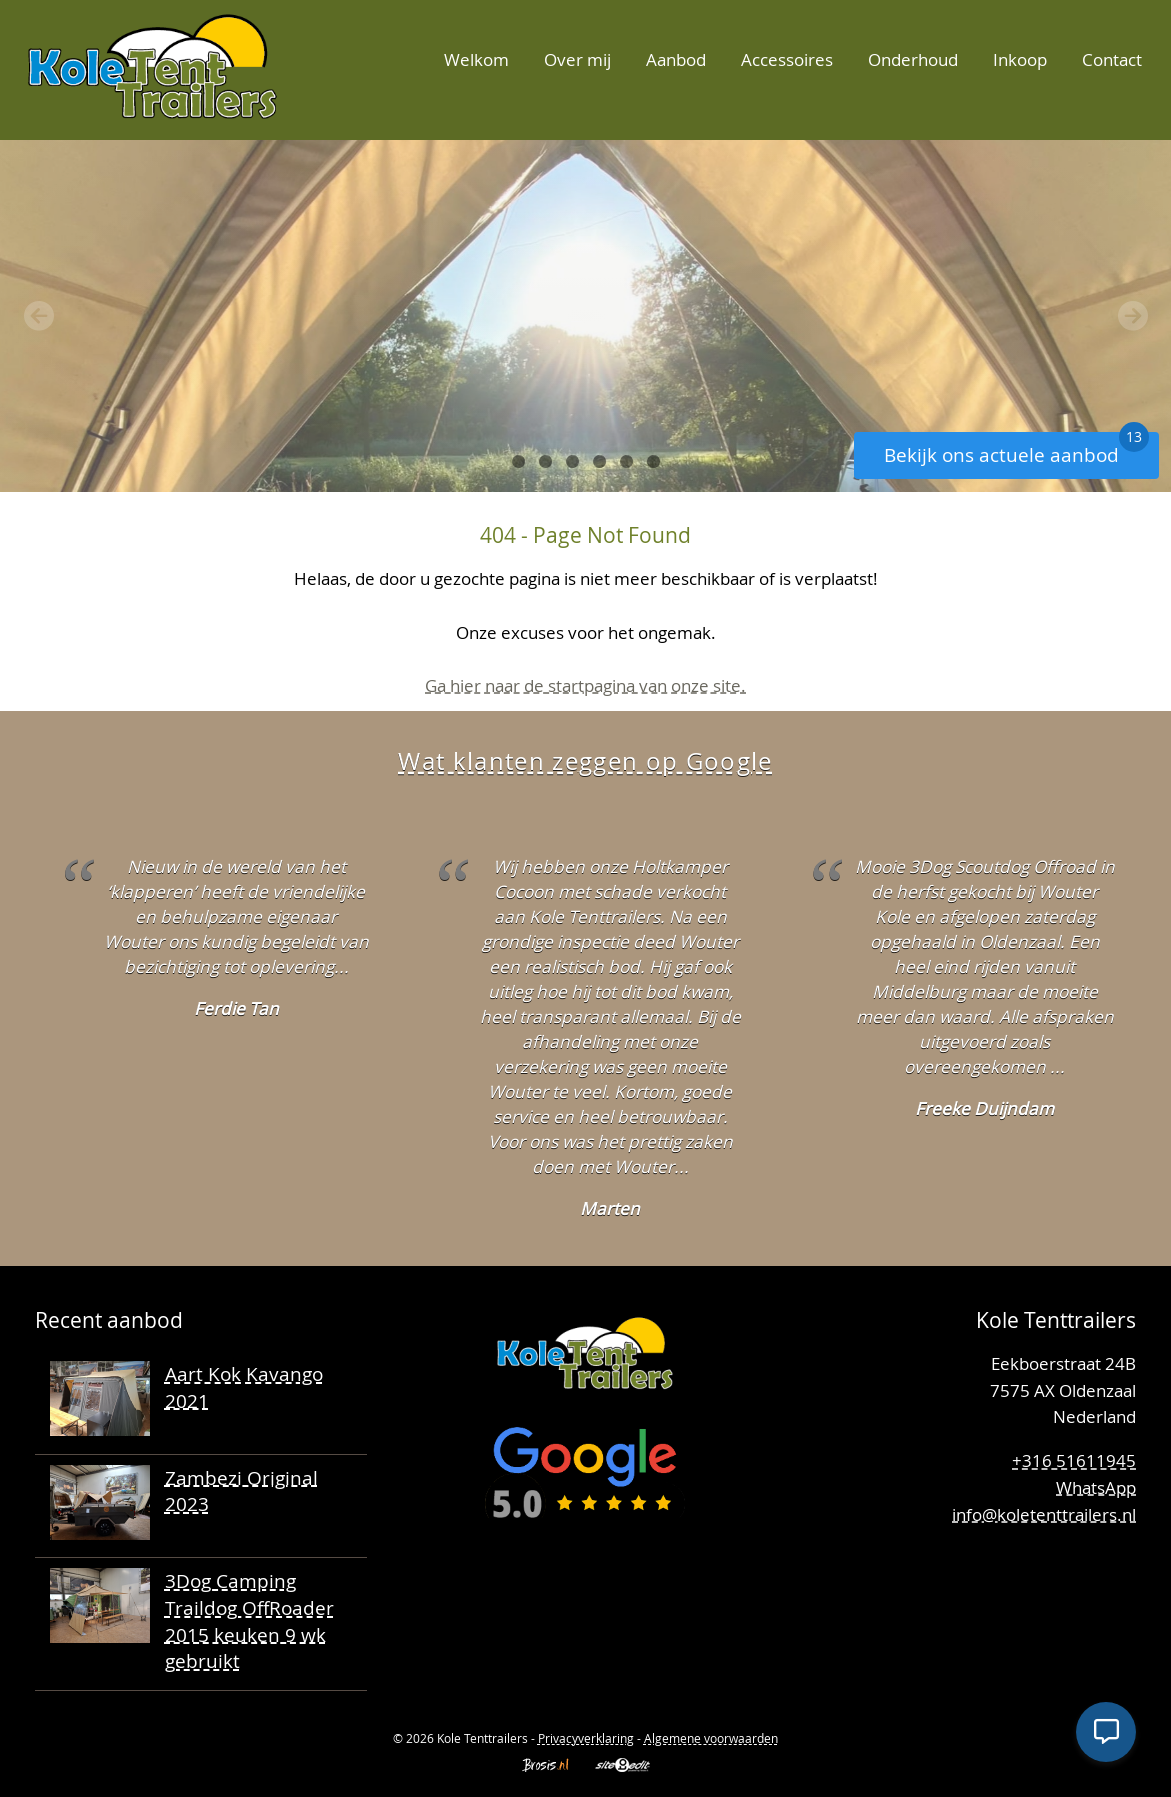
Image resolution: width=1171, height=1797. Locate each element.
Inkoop (1020, 59)
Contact (1112, 59)
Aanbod (676, 59)
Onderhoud (913, 59)
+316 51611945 (1074, 1460)
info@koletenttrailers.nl (1044, 1514)
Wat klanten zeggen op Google (585, 761)
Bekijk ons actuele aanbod (1016, 449)
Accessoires (787, 59)
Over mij (577, 59)
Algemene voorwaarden (711, 1738)
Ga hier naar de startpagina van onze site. (585, 685)
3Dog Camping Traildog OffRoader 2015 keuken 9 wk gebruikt (249, 1620)
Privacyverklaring (586, 1738)
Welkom (476, 59)
